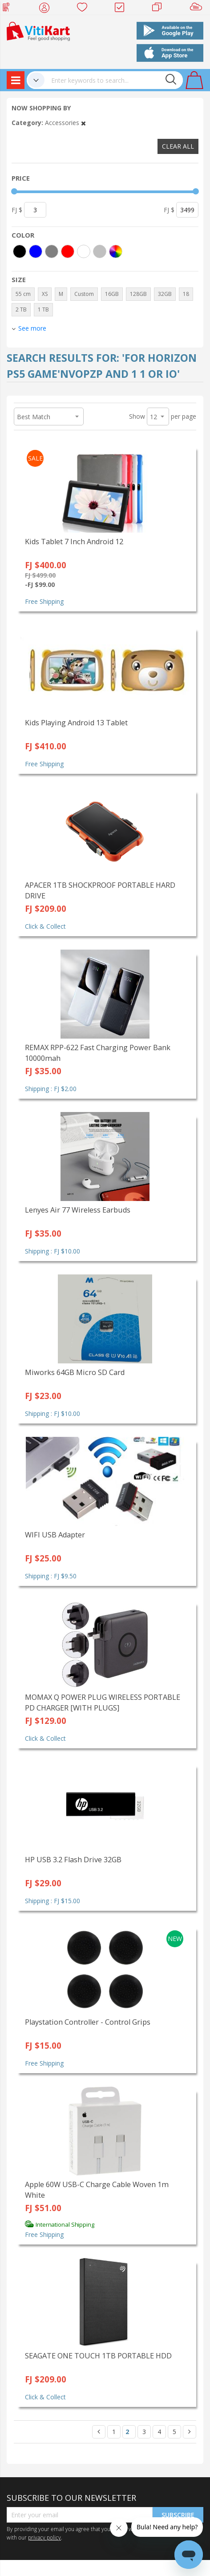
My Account (47, 9)
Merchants (160, 9)
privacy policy (44, 2537)
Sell (198, 9)
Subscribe (178, 2515)
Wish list (85, 9)
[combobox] (113, 80)
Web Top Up (9, 9)
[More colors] (116, 251)
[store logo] (38, 30)
